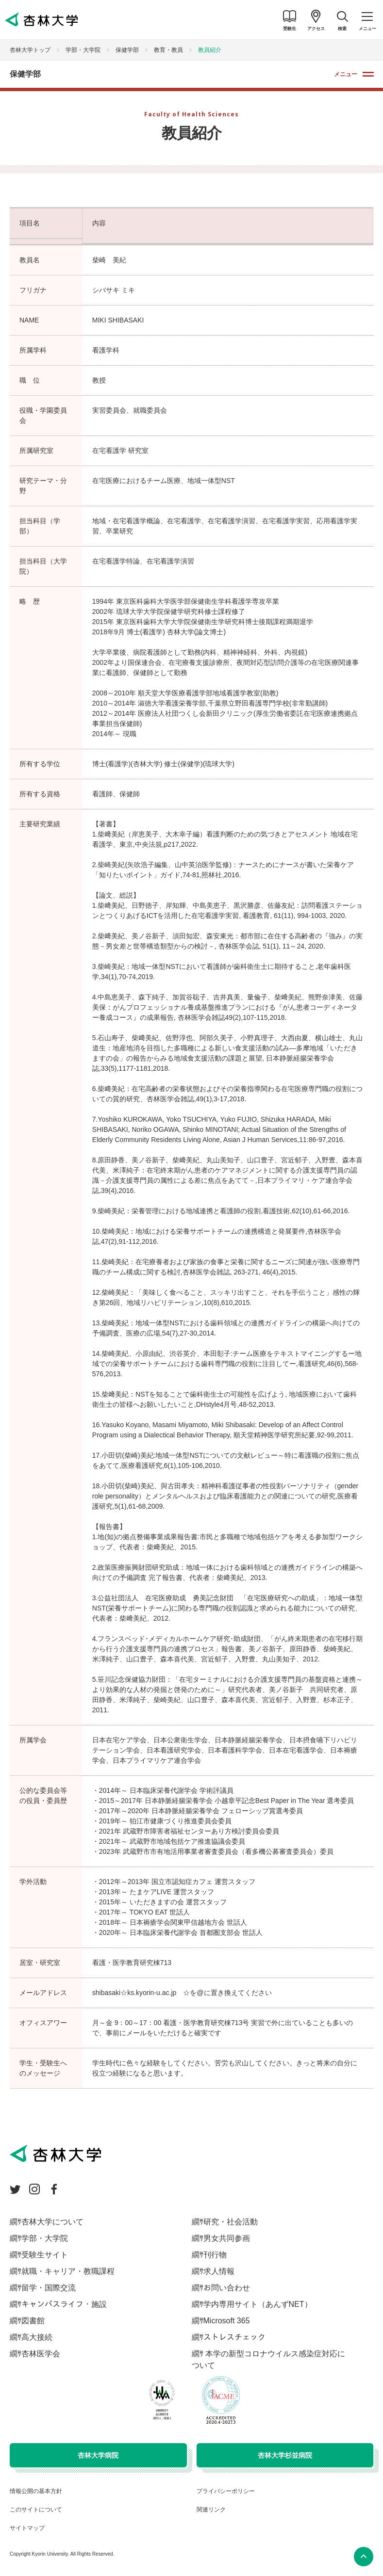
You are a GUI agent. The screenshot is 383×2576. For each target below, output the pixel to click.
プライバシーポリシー (226, 2491)
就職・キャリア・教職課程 (68, 2271)
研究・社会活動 (230, 2222)
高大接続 (36, 2337)
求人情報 (218, 2271)
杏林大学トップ (30, 50)
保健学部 (127, 50)
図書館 (33, 2321)
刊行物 (215, 2255)
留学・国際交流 (48, 2288)
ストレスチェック (234, 2337)
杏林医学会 (40, 2354)
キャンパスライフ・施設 (64, 2304)
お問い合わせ (226, 2288)
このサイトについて (36, 2509)
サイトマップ (27, 2528)
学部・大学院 (83, 50)
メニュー (345, 74)
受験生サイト (44, 2255)
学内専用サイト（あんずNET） (257, 2304)
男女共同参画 (226, 2238)
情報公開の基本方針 (36, 2491)
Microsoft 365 (226, 2321)
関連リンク (211, 2509)
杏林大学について (52, 2222)
